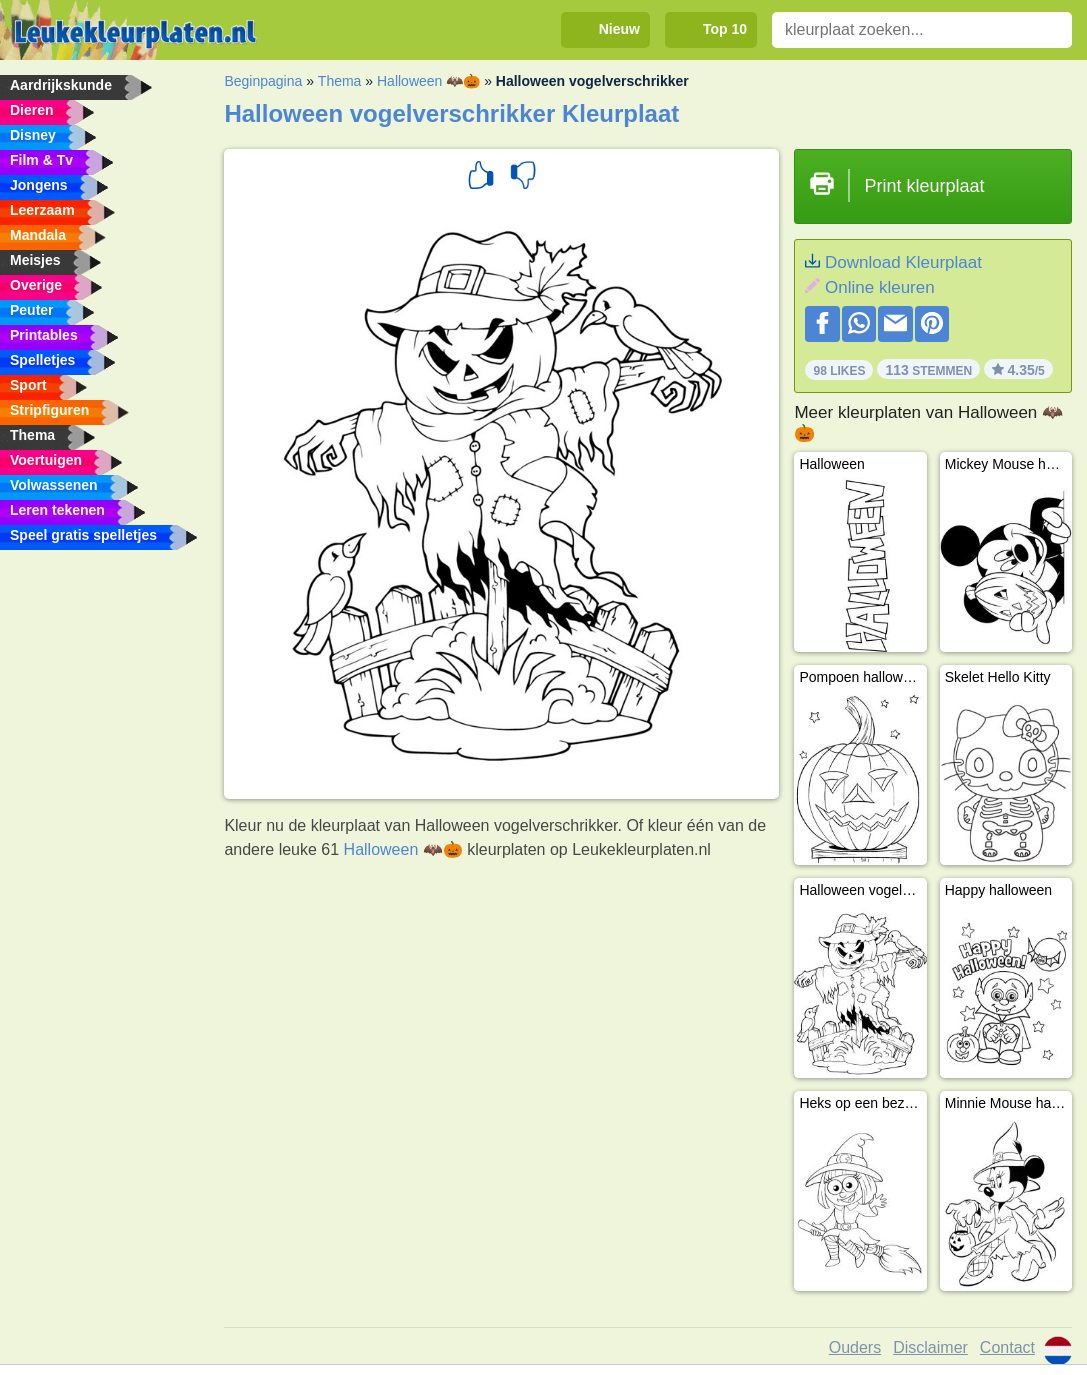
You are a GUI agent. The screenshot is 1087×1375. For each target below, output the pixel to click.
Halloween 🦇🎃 (428, 81)
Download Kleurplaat (903, 262)
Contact (1007, 1347)
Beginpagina (263, 81)
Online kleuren (880, 287)
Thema (340, 81)
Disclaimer (930, 1347)
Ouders (855, 1347)
